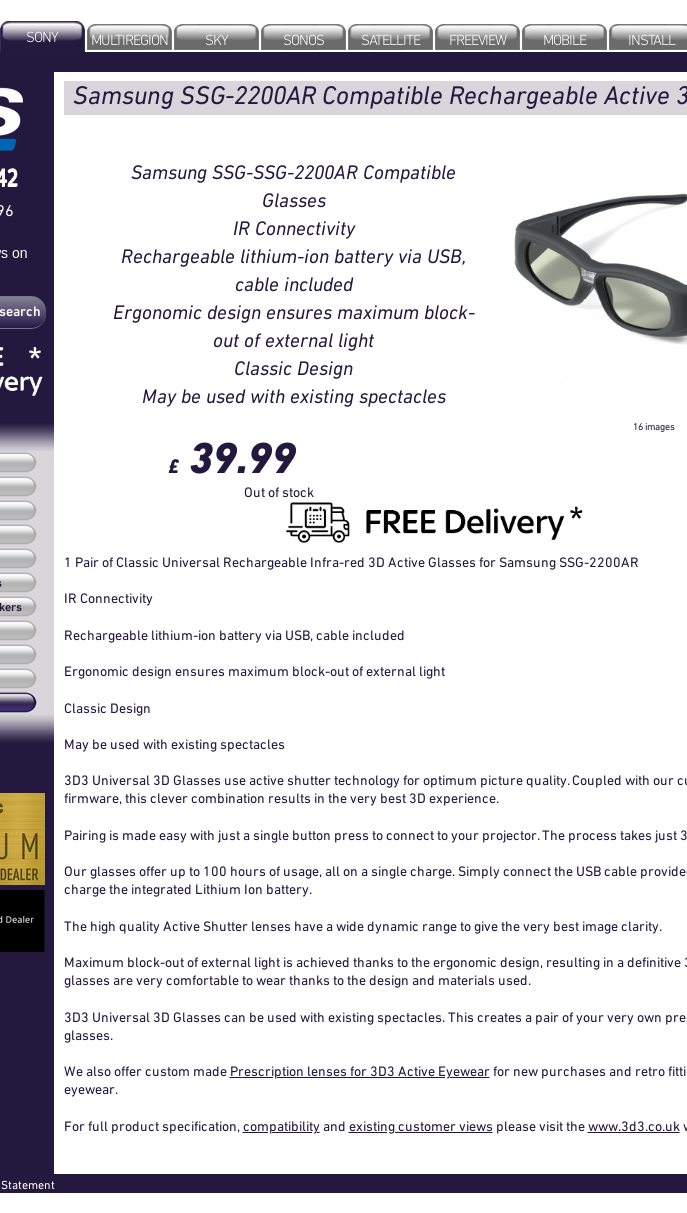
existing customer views (421, 1126)
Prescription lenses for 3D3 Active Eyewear (360, 1071)
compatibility (281, 1126)
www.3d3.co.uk (634, 1126)
